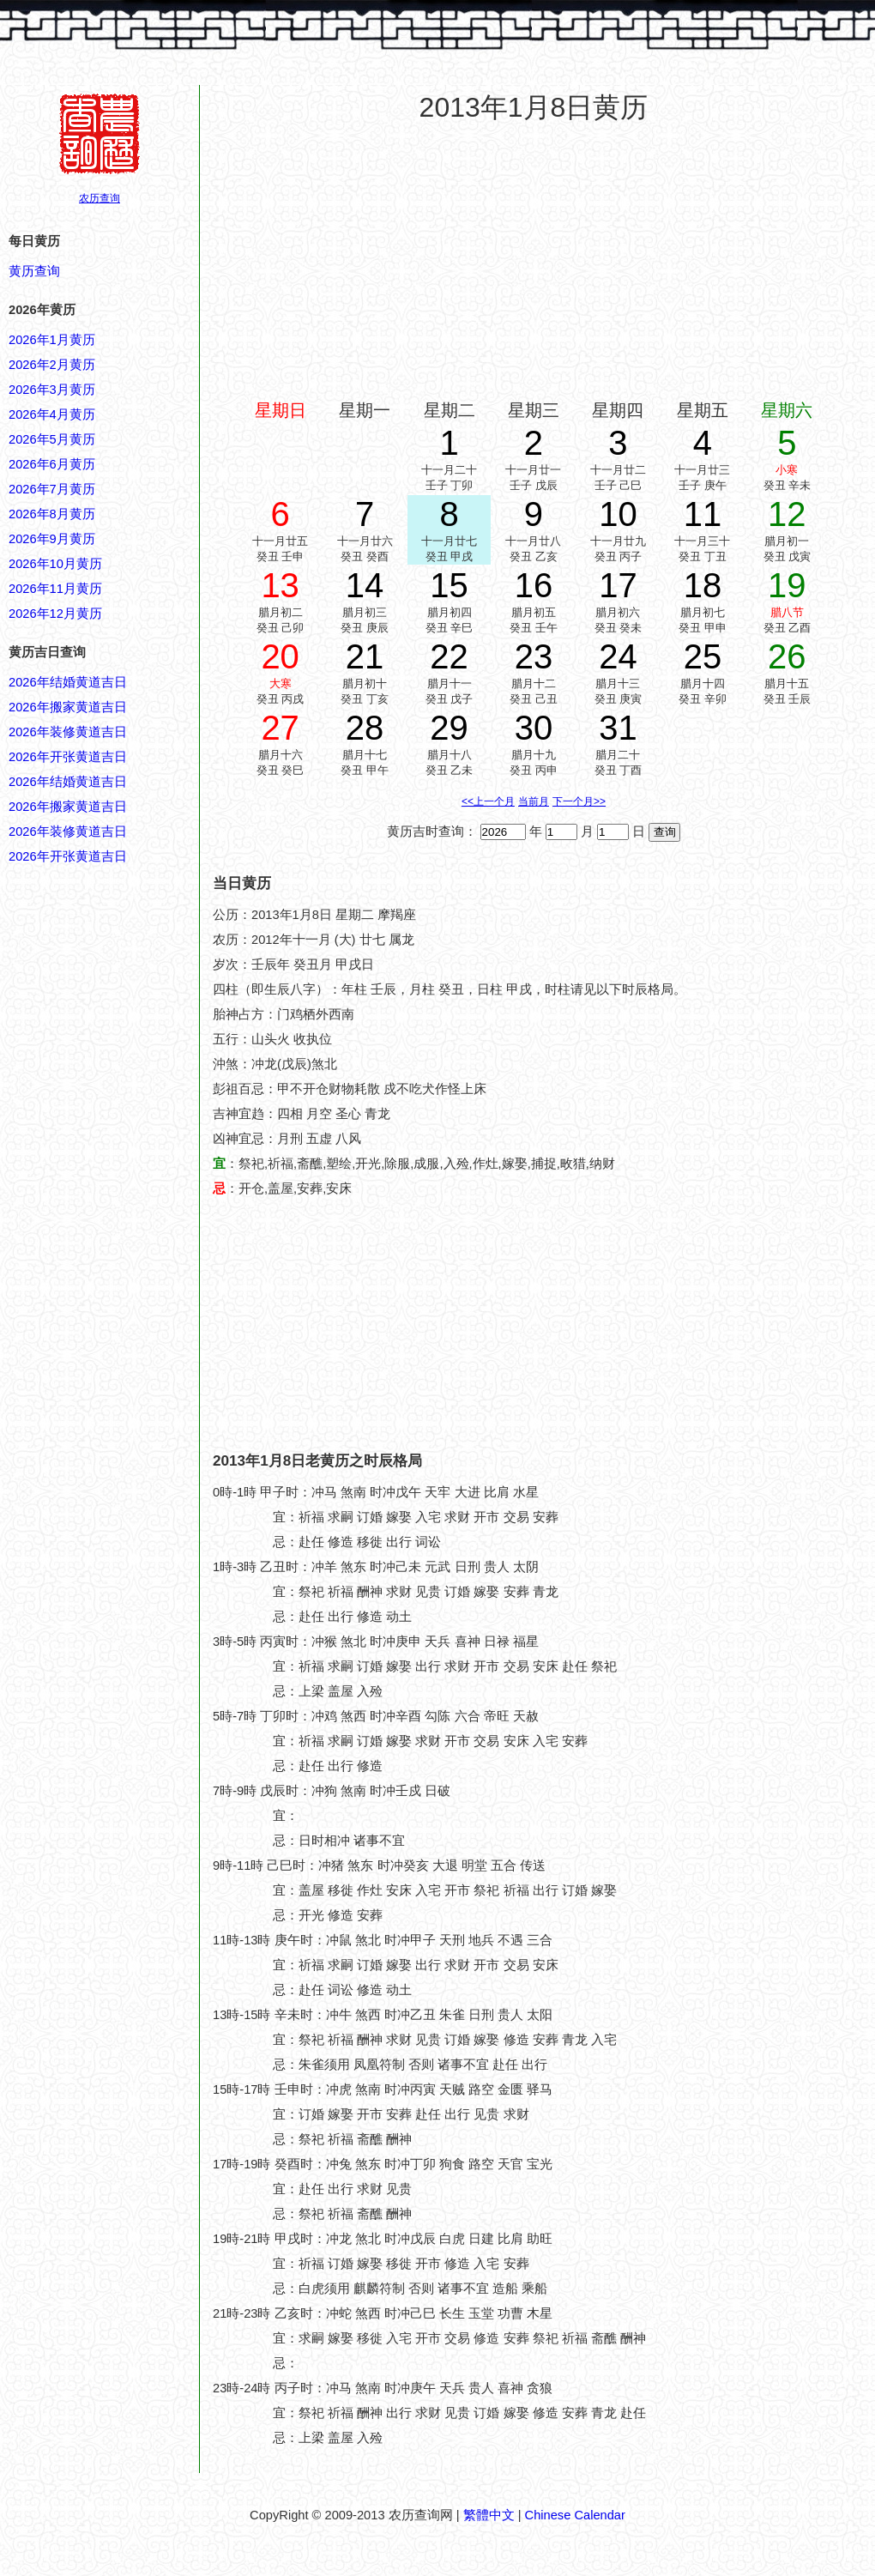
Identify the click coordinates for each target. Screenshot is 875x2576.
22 (449, 656)
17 (618, 585)
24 (618, 656)
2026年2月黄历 (52, 365)
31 (618, 728)
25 (703, 656)
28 (365, 728)
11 (703, 514)
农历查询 (99, 198)
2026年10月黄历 (55, 564)
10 (618, 514)
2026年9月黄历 (52, 539)
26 (787, 656)
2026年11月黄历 (55, 589)
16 (534, 585)
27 (280, 728)
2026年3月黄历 (52, 389)
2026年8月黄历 (52, 514)
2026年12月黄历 (55, 613)
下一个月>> (579, 801)
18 (703, 585)
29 (449, 728)
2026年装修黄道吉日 (68, 732)
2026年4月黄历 (52, 414)
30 (534, 728)
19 (787, 585)
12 (787, 514)
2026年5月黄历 (52, 439)
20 (280, 656)
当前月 (533, 801)
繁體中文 (489, 2515)
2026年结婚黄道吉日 (68, 682)
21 (365, 656)
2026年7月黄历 (52, 489)
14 (365, 585)
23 (534, 656)
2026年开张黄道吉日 (68, 757)
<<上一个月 (488, 801)
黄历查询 (34, 271)
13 (280, 585)
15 (449, 585)
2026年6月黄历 (52, 464)
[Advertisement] (533, 261)
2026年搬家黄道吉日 (68, 707)
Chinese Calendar (575, 2515)
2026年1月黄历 (52, 340)
